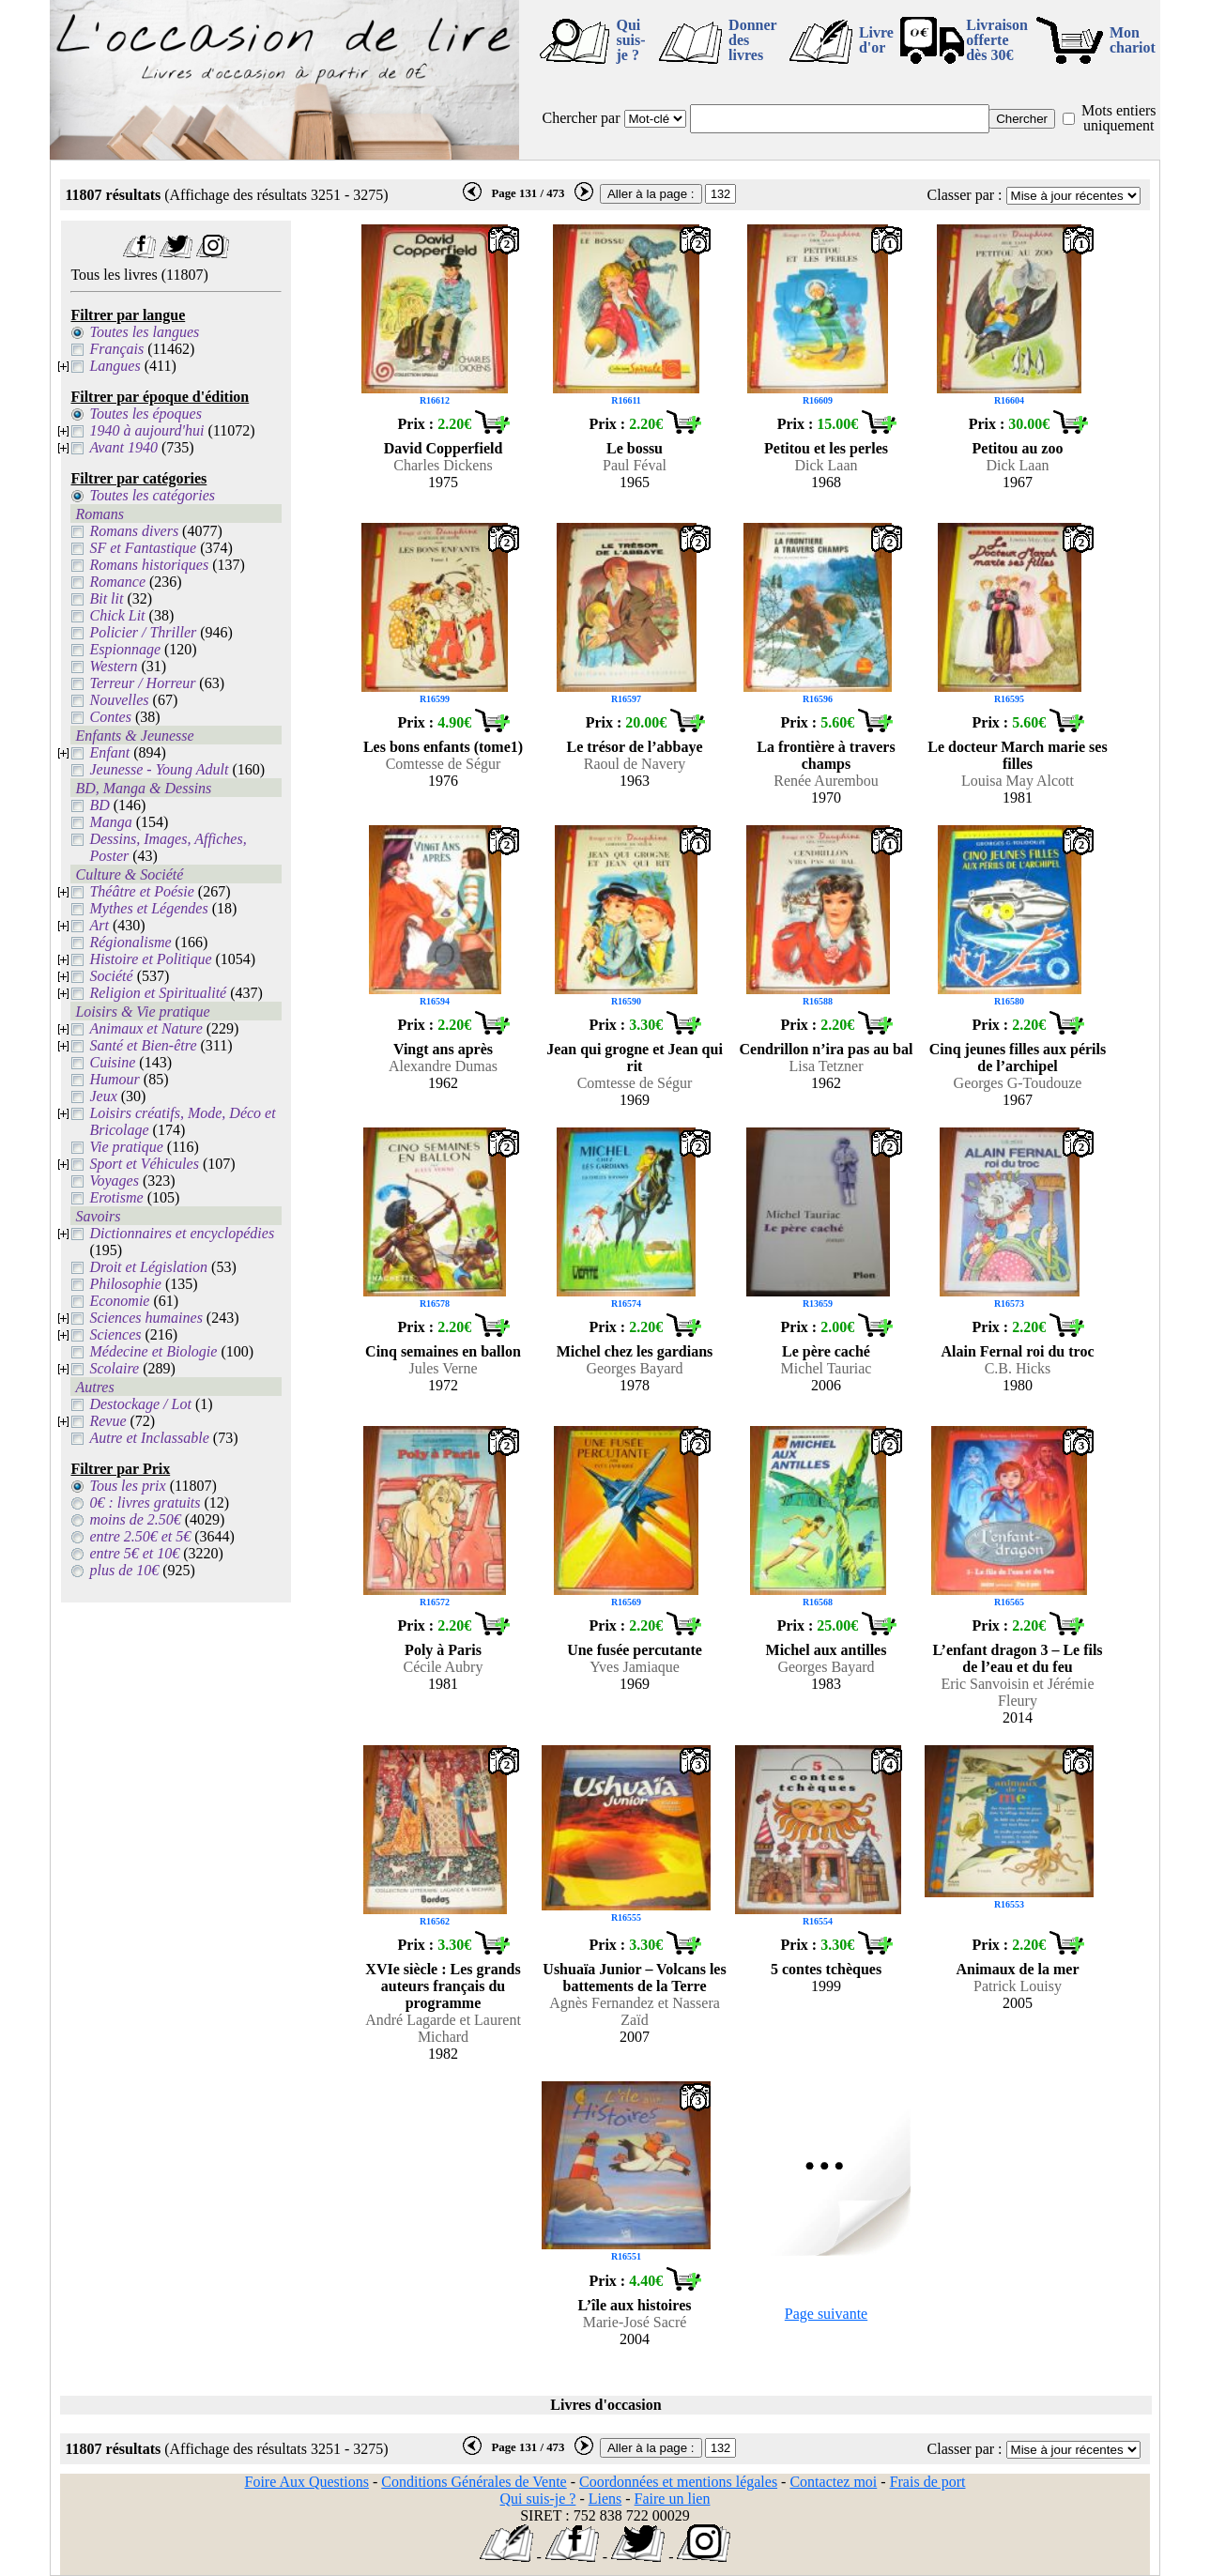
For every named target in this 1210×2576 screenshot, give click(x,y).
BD (99, 805)
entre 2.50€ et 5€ (140, 1536)
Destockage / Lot (140, 1404)
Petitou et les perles (826, 448)
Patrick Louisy (1017, 1986)
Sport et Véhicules (143, 1164)
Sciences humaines (145, 1318)
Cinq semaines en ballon (443, 1351)
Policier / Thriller (142, 632)
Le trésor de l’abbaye (634, 747)
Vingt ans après (443, 1049)
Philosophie (125, 1284)
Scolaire (114, 1368)
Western (113, 666)
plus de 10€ (124, 1570)
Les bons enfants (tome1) (443, 747)
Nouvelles (118, 700)
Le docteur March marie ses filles (1017, 755)
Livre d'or (876, 39)
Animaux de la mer (1017, 1969)
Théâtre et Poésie (141, 891)
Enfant (109, 752)
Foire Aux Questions (307, 2482)
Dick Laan (825, 465)
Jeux (102, 1096)
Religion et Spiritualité (157, 993)
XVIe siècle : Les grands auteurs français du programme (442, 1986)
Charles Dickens (442, 465)
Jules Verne (442, 1368)
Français (116, 349)
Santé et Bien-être (142, 1045)
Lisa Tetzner (826, 1066)
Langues (114, 366)
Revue (107, 1421)
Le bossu (634, 448)
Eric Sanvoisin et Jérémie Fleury (1017, 1692)
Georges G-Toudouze (1018, 1083)
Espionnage (125, 649)
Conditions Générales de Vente (473, 2482)
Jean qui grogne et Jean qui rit (634, 1057)
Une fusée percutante (634, 1650)
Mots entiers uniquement (1118, 117)
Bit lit (106, 598)
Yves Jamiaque (635, 1667)
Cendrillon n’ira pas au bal (826, 1049)
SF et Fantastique (142, 548)
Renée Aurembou (826, 781)
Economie (119, 1301)
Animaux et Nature (145, 1028)
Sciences (115, 1334)
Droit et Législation (148, 1267)
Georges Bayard (634, 1368)
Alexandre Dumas (443, 1066)
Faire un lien (673, 2499)
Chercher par (581, 118)
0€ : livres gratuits (144, 1502)
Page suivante (826, 2314)
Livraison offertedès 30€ (997, 40)
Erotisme (116, 1197)
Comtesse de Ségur (443, 764)
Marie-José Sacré (635, 2322)
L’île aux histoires (635, 2305)
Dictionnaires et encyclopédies (181, 1233)
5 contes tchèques (826, 1969)
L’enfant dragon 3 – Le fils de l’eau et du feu (1017, 1658)
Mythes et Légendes (148, 908)
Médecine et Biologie (153, 1351)
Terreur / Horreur (142, 683)
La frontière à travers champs (826, 755)
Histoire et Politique (150, 959)
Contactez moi (833, 2482)
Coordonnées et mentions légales (678, 2482)
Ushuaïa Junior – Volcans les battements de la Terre (634, 1977)
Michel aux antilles (826, 1650)
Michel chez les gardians (635, 1351)
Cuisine (112, 1062)
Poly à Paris (443, 1650)
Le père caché (826, 1351)
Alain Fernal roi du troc (1018, 1351)
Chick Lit (117, 615)
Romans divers (133, 531)
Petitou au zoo (1018, 448)
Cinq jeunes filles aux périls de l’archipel (1017, 1057)
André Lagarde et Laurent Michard (443, 2028)
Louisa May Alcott (1017, 781)
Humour (114, 1079)
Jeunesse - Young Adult (158, 769)
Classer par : (965, 195)
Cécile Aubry (443, 1667)
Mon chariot (1133, 39)
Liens (605, 2499)
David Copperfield (443, 448)
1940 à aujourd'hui (146, 430)
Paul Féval (634, 465)
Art (98, 925)
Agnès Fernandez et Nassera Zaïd (634, 2011)
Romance (117, 582)
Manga (110, 822)
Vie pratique (125, 1147)
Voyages (113, 1180)
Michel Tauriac (826, 1368)
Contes (109, 717)
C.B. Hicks (1018, 1368)
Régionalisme (130, 942)
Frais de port (928, 2482)
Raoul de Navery (634, 764)
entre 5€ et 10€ (134, 1553)
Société (110, 976)
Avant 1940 (123, 447)
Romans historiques (148, 565)
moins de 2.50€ (134, 1519)
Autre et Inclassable (148, 1438)
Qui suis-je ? (630, 40)
